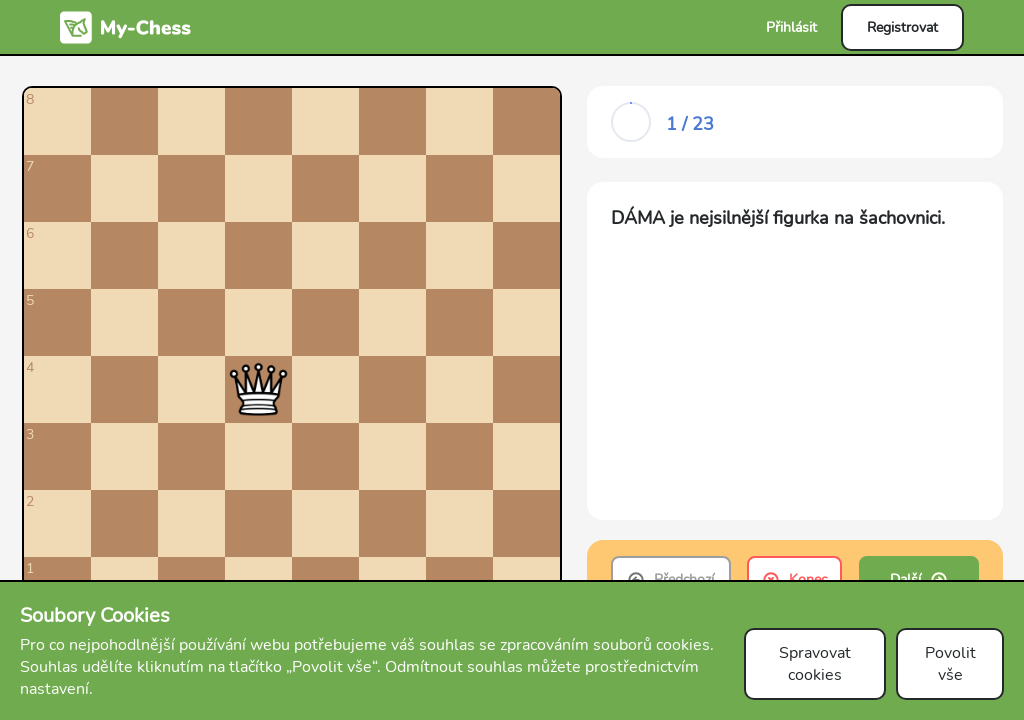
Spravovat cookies (815, 664)
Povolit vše (950, 664)
